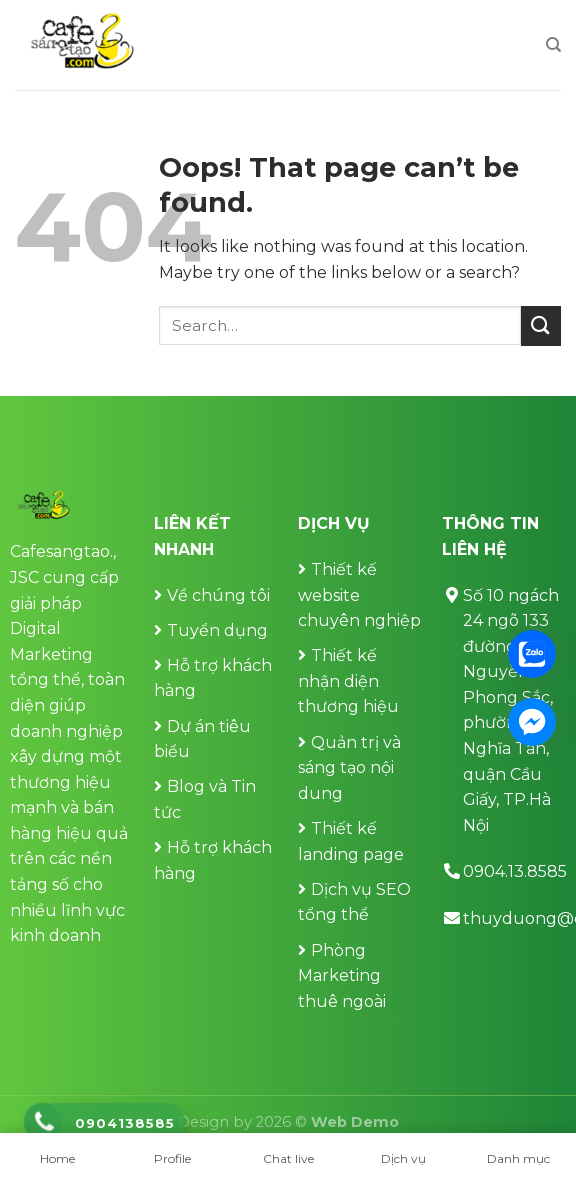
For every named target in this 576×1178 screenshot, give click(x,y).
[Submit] (541, 325)
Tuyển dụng (217, 630)
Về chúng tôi (218, 595)
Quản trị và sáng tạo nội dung (349, 768)
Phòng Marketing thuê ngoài (342, 976)
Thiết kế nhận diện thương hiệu (348, 681)
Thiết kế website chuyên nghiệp (359, 595)
